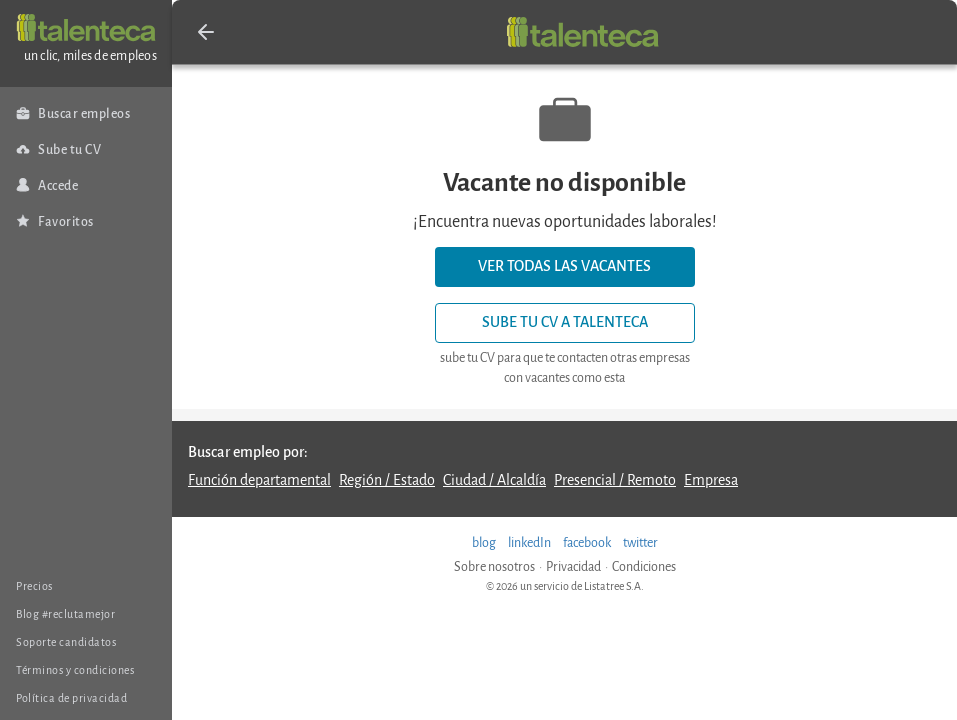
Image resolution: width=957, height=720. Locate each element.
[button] (206, 32)
